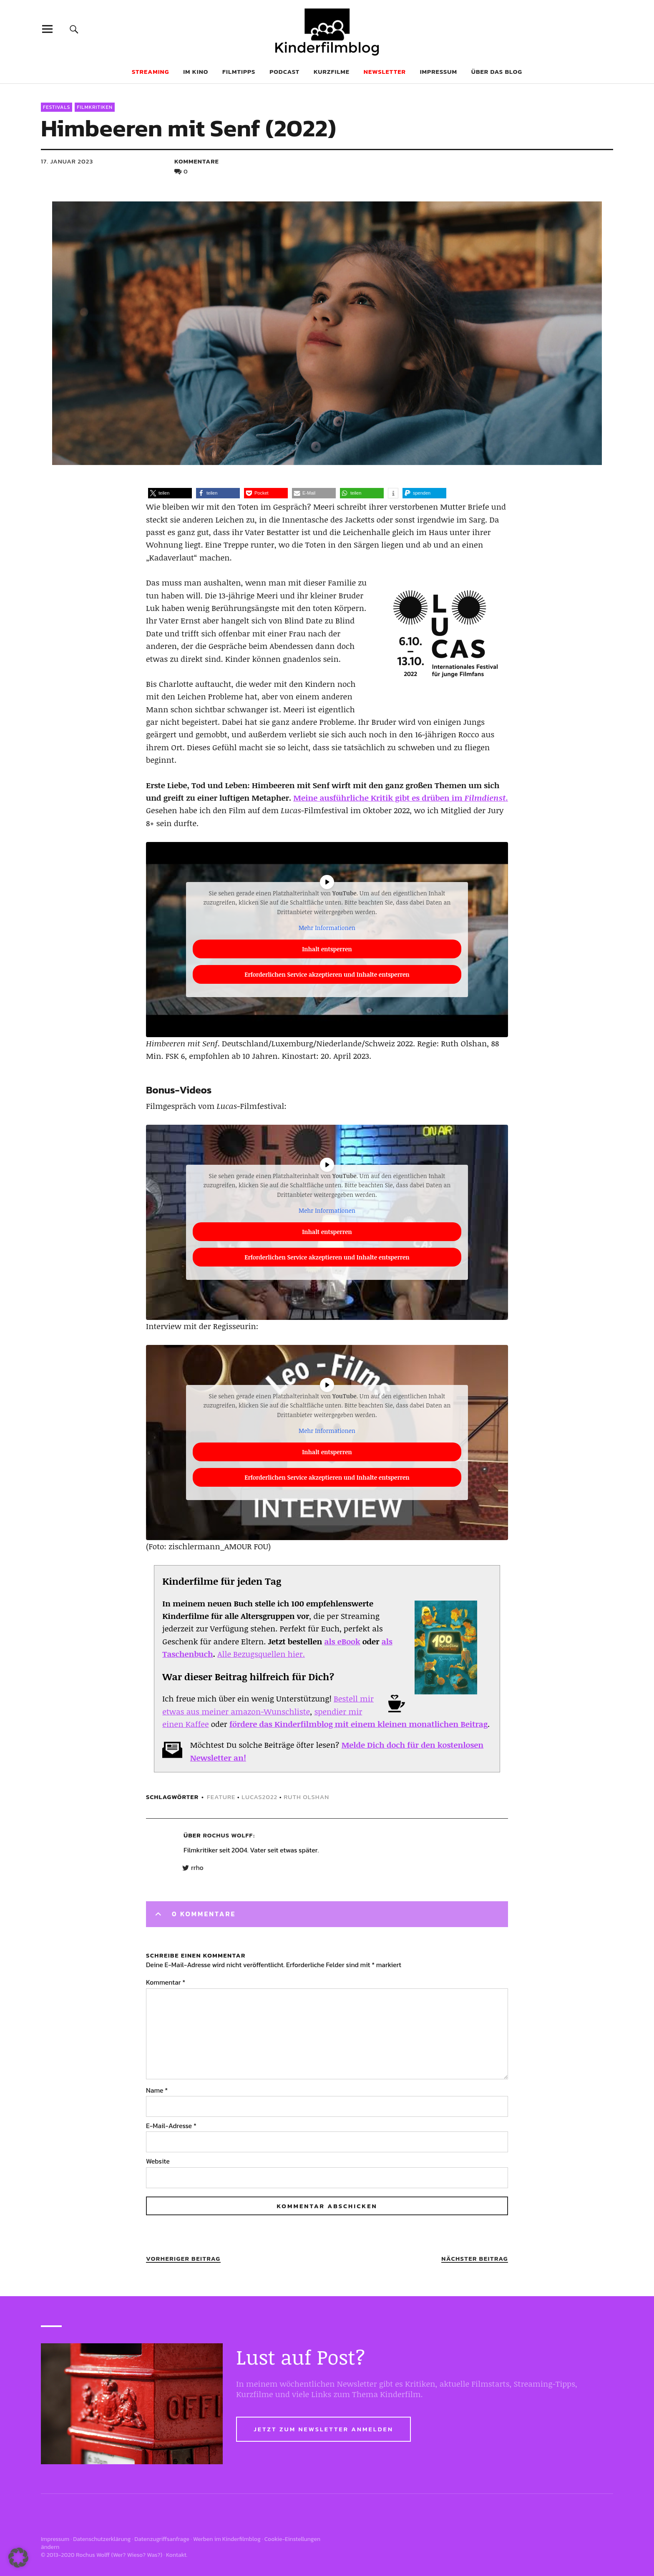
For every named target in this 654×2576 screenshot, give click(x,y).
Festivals (56, 107)
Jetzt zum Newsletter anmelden (323, 2429)
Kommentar (165, 1982)
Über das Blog (496, 71)
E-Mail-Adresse (171, 2126)
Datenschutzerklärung (102, 2539)
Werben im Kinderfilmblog (227, 2539)
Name (157, 2090)
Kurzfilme (332, 71)
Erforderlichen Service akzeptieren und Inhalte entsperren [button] (327, 974)
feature (221, 1797)
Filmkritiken (95, 107)
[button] (170, 493)
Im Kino (195, 71)
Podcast (284, 71)
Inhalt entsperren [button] (327, 949)
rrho (197, 1867)
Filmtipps (238, 71)
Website (158, 2161)
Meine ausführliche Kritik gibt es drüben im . (400, 797)
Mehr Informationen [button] (327, 928)
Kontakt (176, 2555)
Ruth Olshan (306, 1797)
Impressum (438, 71)
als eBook (342, 1641)
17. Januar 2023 (67, 161)
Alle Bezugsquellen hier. (261, 1654)
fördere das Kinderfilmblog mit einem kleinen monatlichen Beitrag (358, 1724)
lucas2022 (259, 1797)
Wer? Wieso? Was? (137, 2555)
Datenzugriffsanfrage (161, 2539)
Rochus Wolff (228, 1835)
